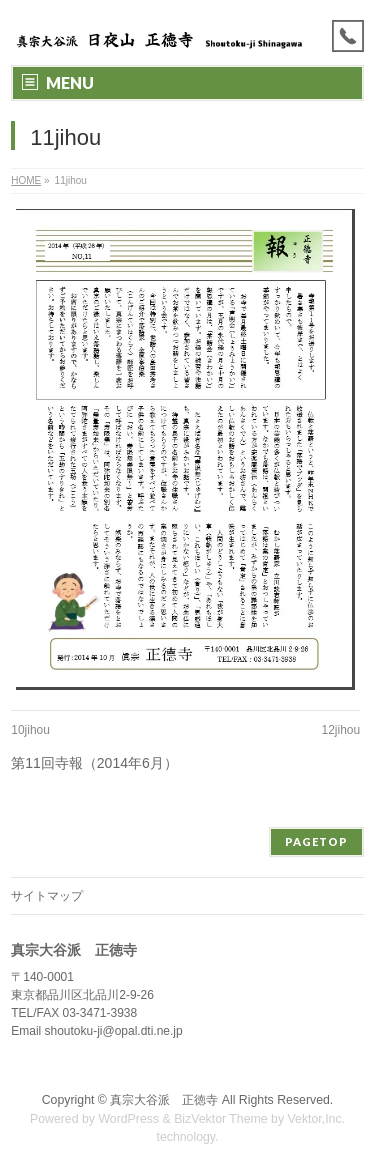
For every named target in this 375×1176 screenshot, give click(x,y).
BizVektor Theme (221, 1119)
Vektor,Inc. (317, 1119)
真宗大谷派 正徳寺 (164, 1100)
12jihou (341, 730)
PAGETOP (316, 841)
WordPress (128, 1119)
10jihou (30, 730)
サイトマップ (47, 896)
